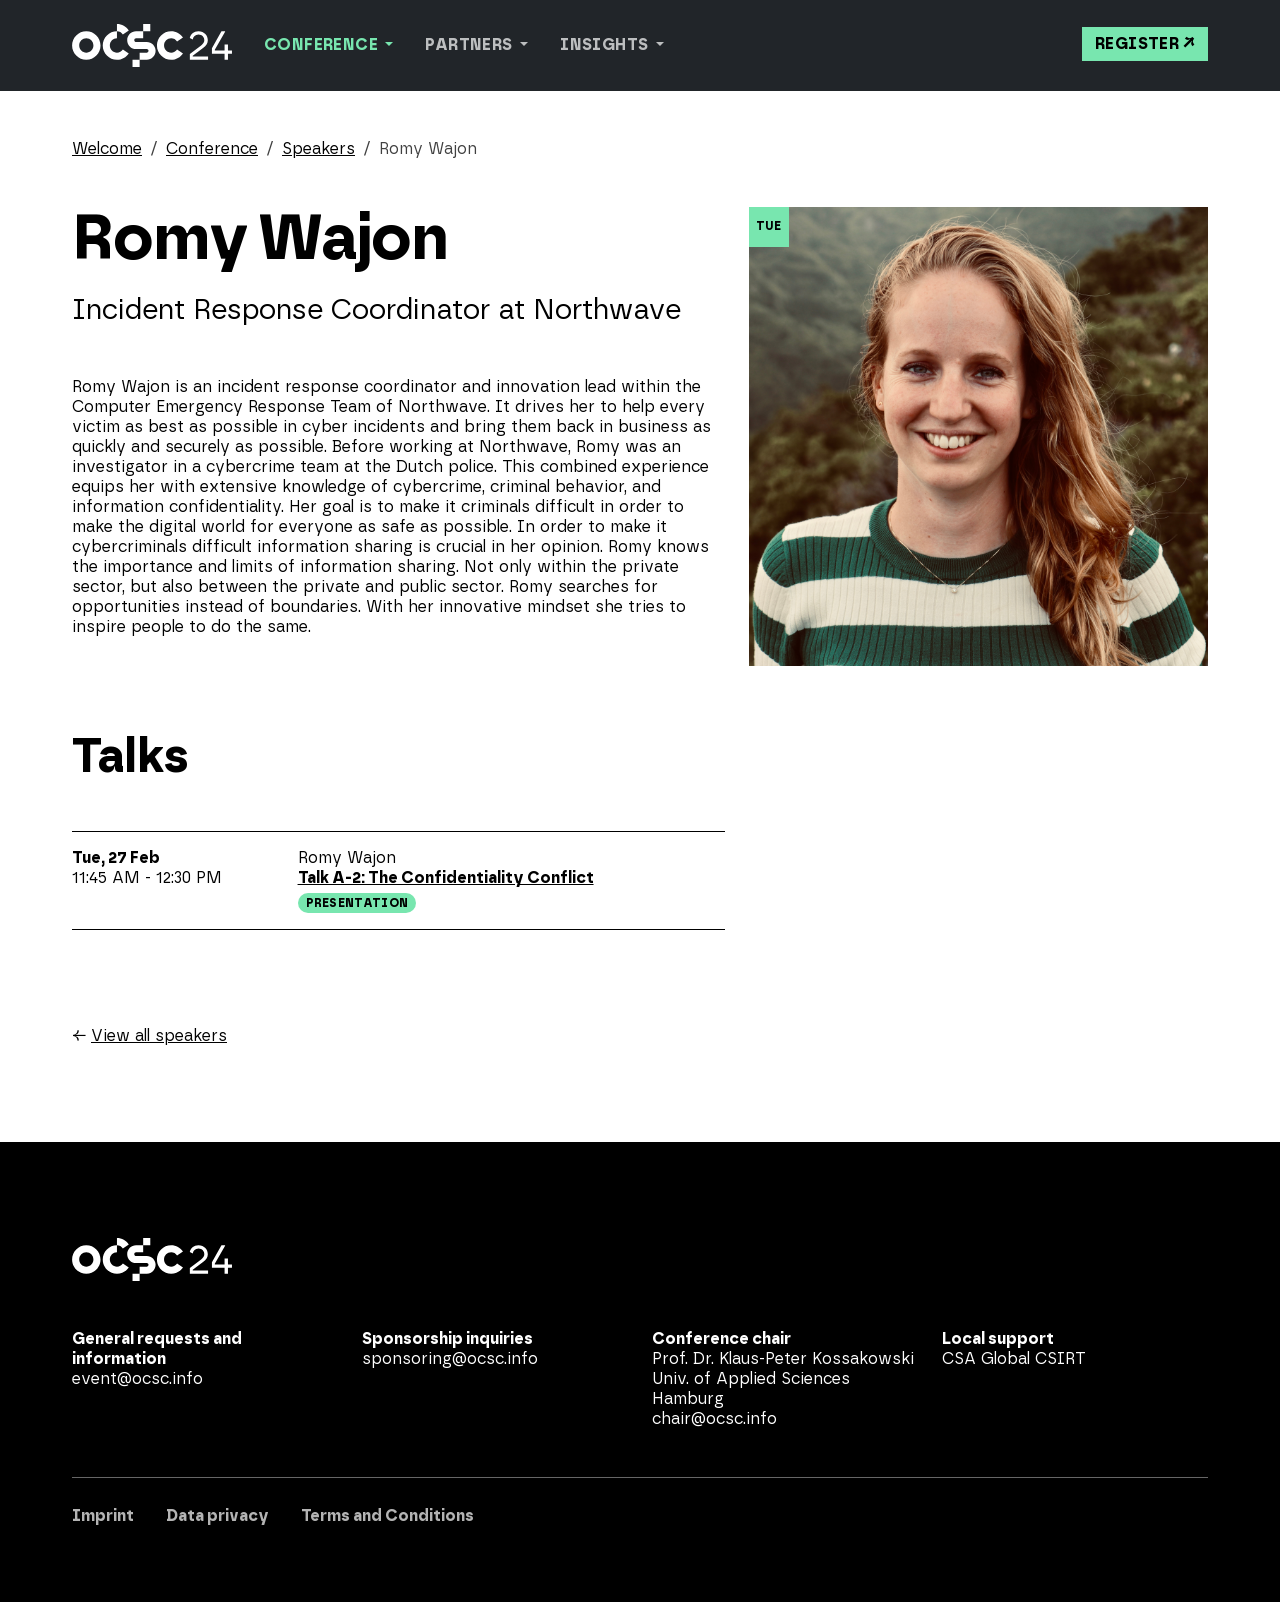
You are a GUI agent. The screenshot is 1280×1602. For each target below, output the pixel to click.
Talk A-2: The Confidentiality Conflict (446, 878)
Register (1137, 44)
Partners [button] (470, 45)
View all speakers (159, 1036)
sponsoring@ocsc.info (450, 1359)
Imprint (103, 1516)
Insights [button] (606, 45)
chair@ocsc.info (714, 1419)
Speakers (318, 149)
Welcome (107, 149)
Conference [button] (322, 45)
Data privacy (217, 1516)
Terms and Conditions (387, 1516)
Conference (212, 149)
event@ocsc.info (137, 1379)
